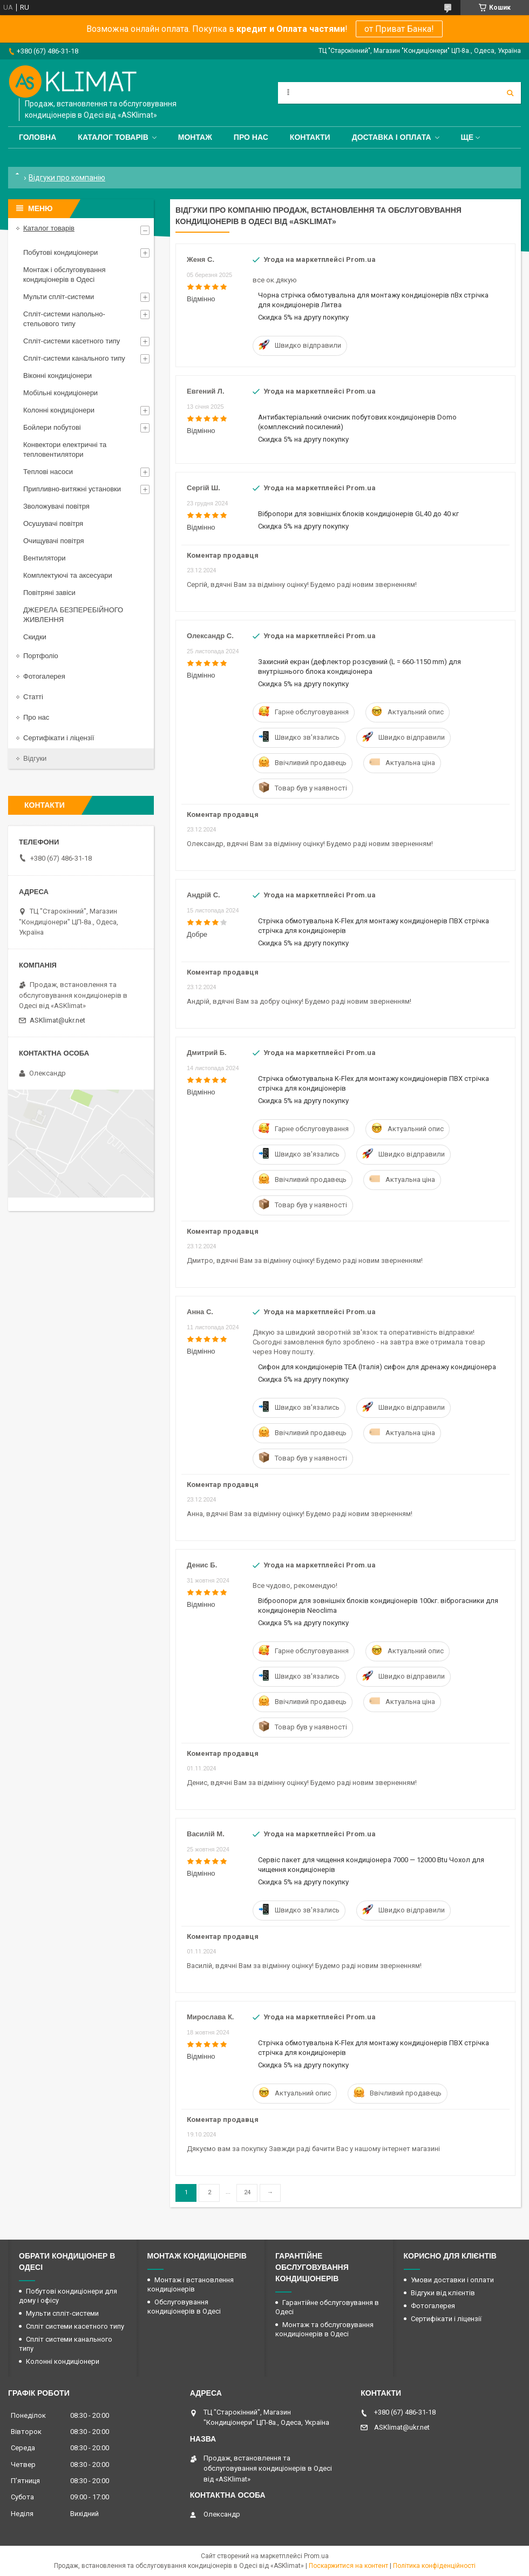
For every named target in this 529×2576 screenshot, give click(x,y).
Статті (33, 697)
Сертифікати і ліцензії (58, 738)
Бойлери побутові (52, 427)
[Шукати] (510, 93)
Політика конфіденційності (434, 2566)
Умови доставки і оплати (452, 2280)
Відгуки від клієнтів (443, 2293)
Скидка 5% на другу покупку (303, 317)
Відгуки (34, 758)
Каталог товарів (113, 137)
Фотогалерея (44, 676)
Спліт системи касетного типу (75, 2326)
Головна (37, 137)
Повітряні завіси (49, 593)
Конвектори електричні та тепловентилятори (64, 449)
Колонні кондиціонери (58, 410)
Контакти (310, 137)
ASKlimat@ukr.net (57, 1020)
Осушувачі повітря (53, 523)
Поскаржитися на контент (348, 2566)
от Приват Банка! (399, 29)
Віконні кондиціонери (57, 375)
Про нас (251, 137)
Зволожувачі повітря (56, 506)
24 (247, 2192)
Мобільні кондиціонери (60, 393)
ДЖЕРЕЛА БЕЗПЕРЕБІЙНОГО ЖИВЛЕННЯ (73, 615)
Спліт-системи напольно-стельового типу (64, 319)
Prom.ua (316, 2556)
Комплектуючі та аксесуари (67, 575)
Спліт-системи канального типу (74, 358)
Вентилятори (44, 558)
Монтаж (195, 137)
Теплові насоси (48, 472)
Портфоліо (40, 656)
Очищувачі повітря (53, 541)
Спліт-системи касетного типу (71, 341)
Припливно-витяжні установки (72, 489)
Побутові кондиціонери (60, 252)
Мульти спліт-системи (58, 297)
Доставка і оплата (391, 137)
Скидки (34, 637)
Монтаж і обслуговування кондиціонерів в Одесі (64, 274)
